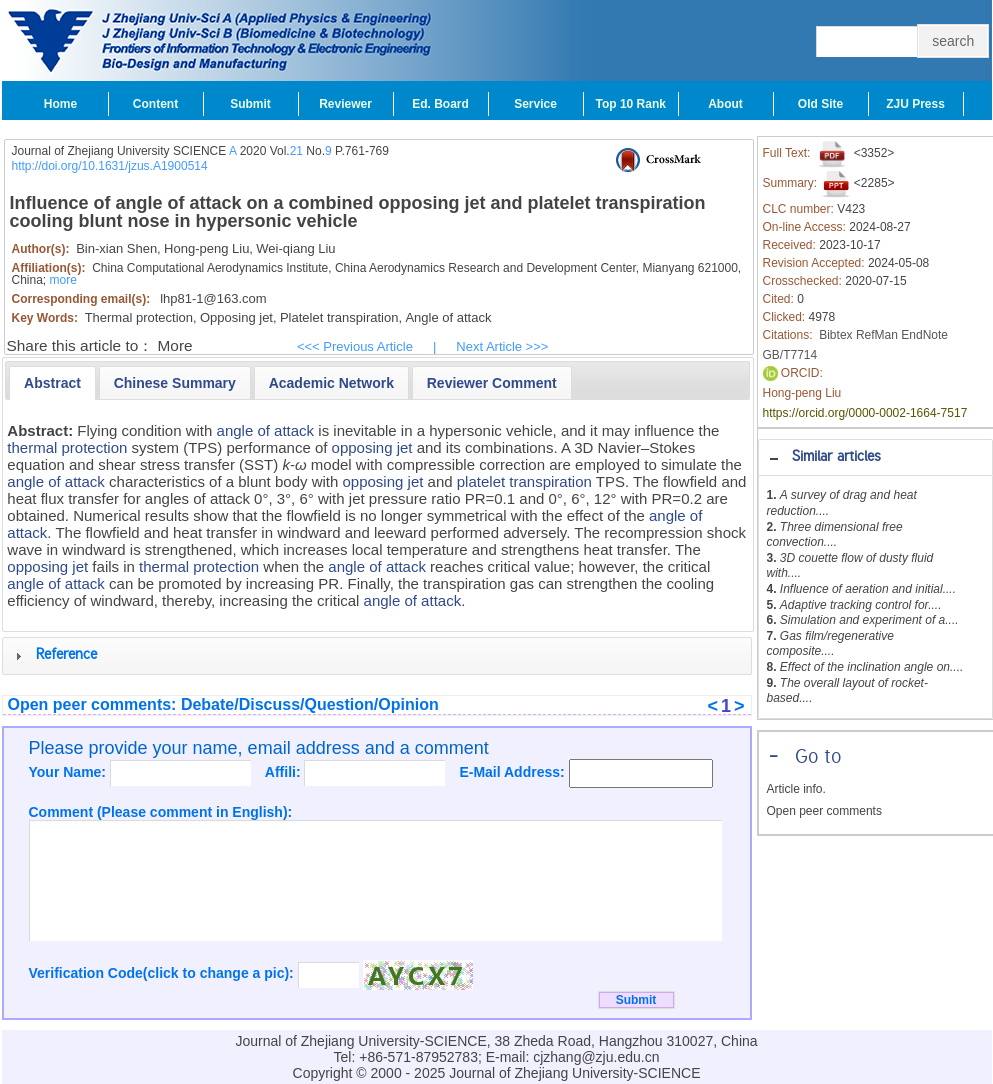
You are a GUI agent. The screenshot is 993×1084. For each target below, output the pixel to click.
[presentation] (52, 383)
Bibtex (835, 335)
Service (535, 104)
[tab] (875, 457)
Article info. (796, 789)
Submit (250, 104)
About (725, 104)
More (175, 345)
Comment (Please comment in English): (161, 812)
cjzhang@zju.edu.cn (596, 1057)
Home (60, 104)
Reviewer (345, 104)
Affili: (285, 772)
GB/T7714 (790, 355)
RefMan (877, 335)
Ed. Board (440, 104)
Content (155, 104)
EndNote (924, 335)
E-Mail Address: (513, 772)
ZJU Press (915, 104)
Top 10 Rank (631, 104)
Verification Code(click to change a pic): (163, 973)
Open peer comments (824, 811)
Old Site (820, 104)
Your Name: (69, 772)
